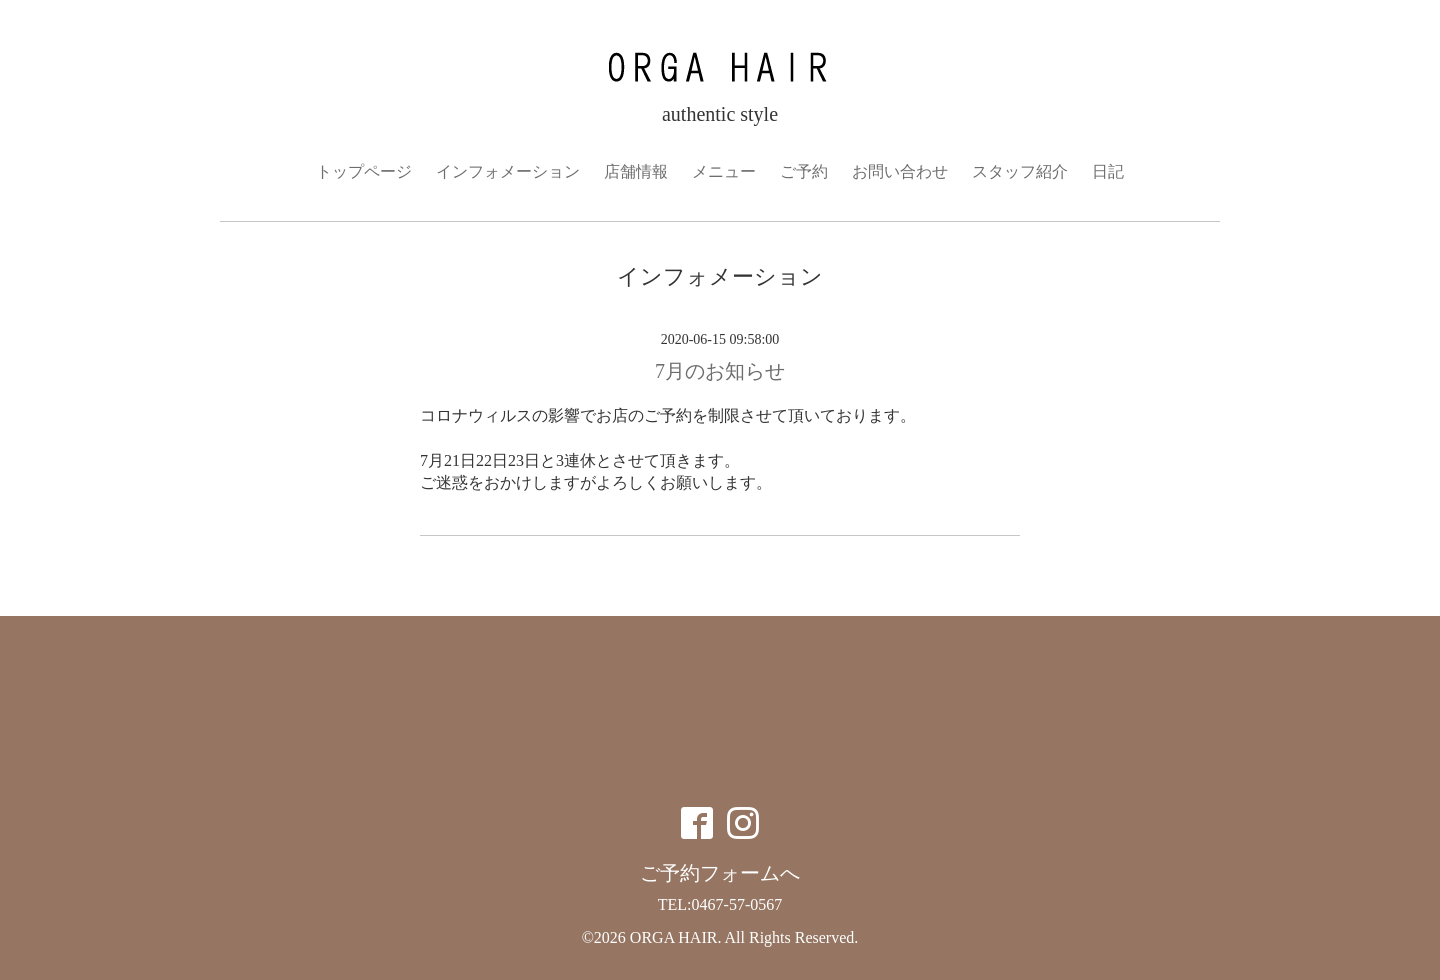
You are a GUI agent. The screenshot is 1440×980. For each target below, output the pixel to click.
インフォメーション (508, 171)
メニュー (724, 171)
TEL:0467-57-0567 (720, 904)
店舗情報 (636, 171)
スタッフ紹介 (1020, 171)
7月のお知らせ (720, 371)
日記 (1108, 171)
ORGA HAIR (674, 937)
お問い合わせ (900, 171)
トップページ (364, 171)
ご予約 (804, 171)
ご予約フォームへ (720, 873)
